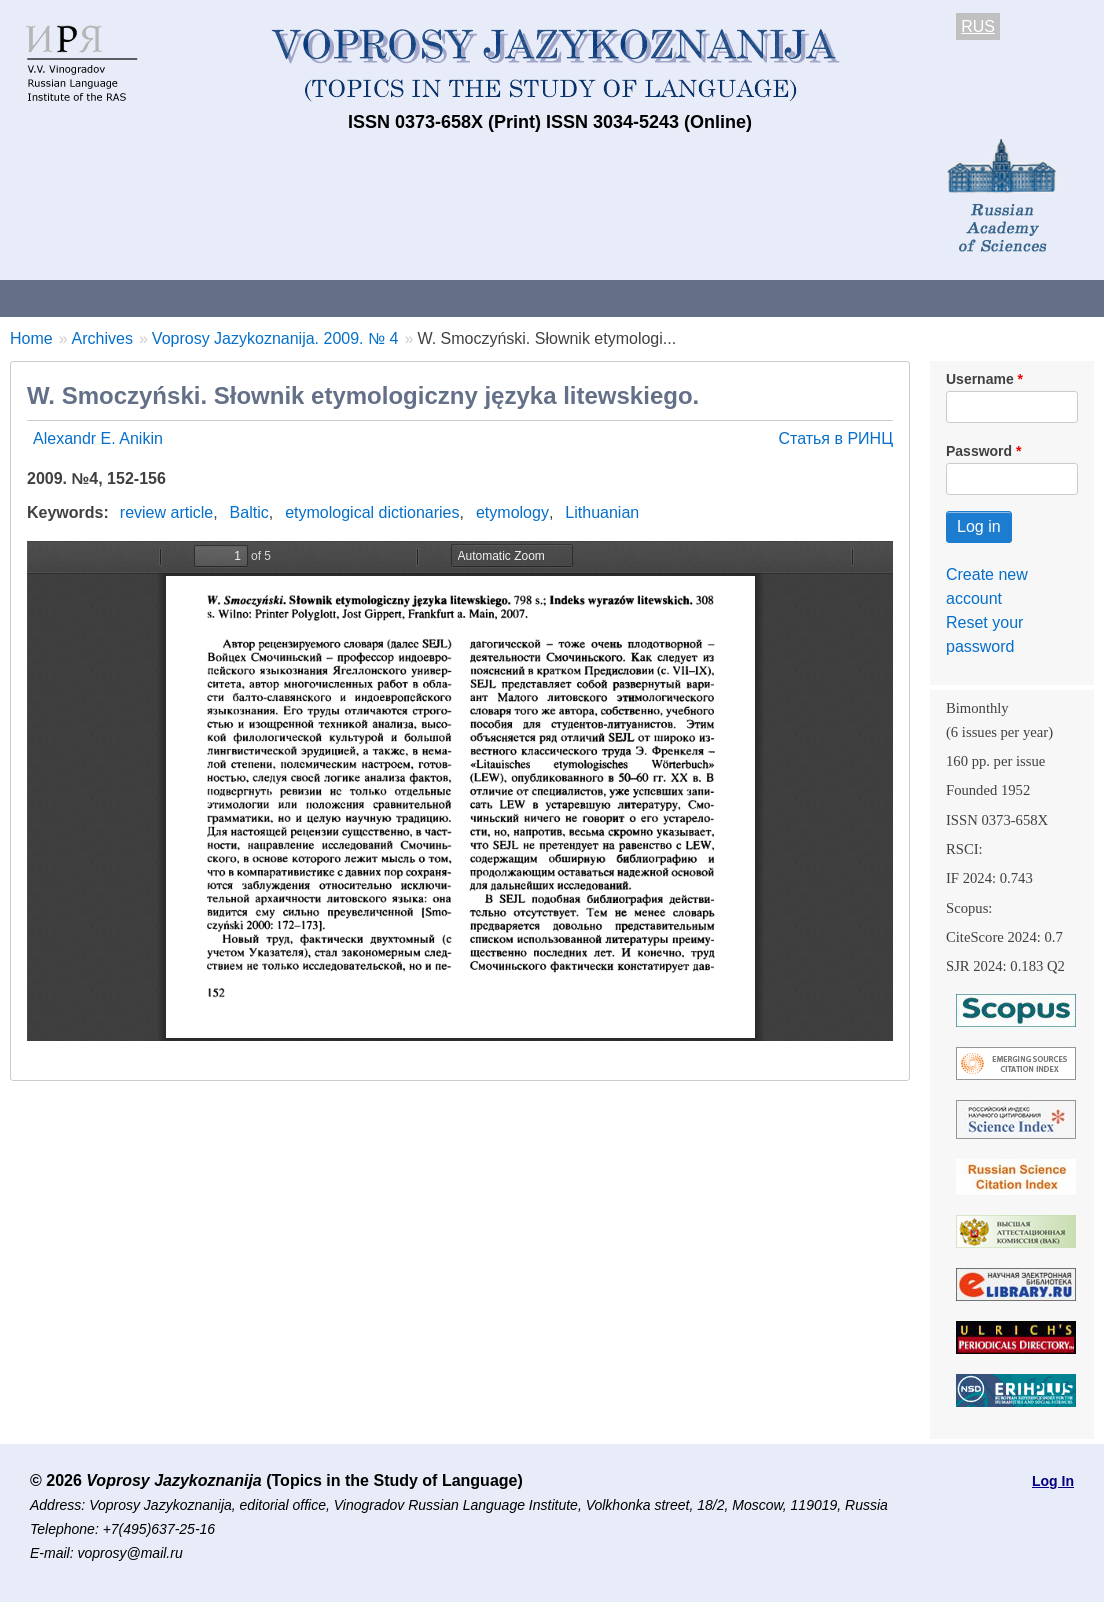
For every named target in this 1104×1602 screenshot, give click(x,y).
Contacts (216, 297)
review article (166, 512)
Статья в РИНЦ (835, 438)
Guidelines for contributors (382, 297)
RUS (978, 26)
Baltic (249, 512)
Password (979, 451)
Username (980, 379)
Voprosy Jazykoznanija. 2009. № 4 (275, 338)
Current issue (562, 297)
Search (1058, 297)
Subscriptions (800, 297)
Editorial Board (940, 297)
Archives (680, 297)
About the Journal (82, 297)
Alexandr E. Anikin (98, 438)
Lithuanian (602, 512)
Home (31, 338)
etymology (512, 512)
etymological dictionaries (372, 512)
